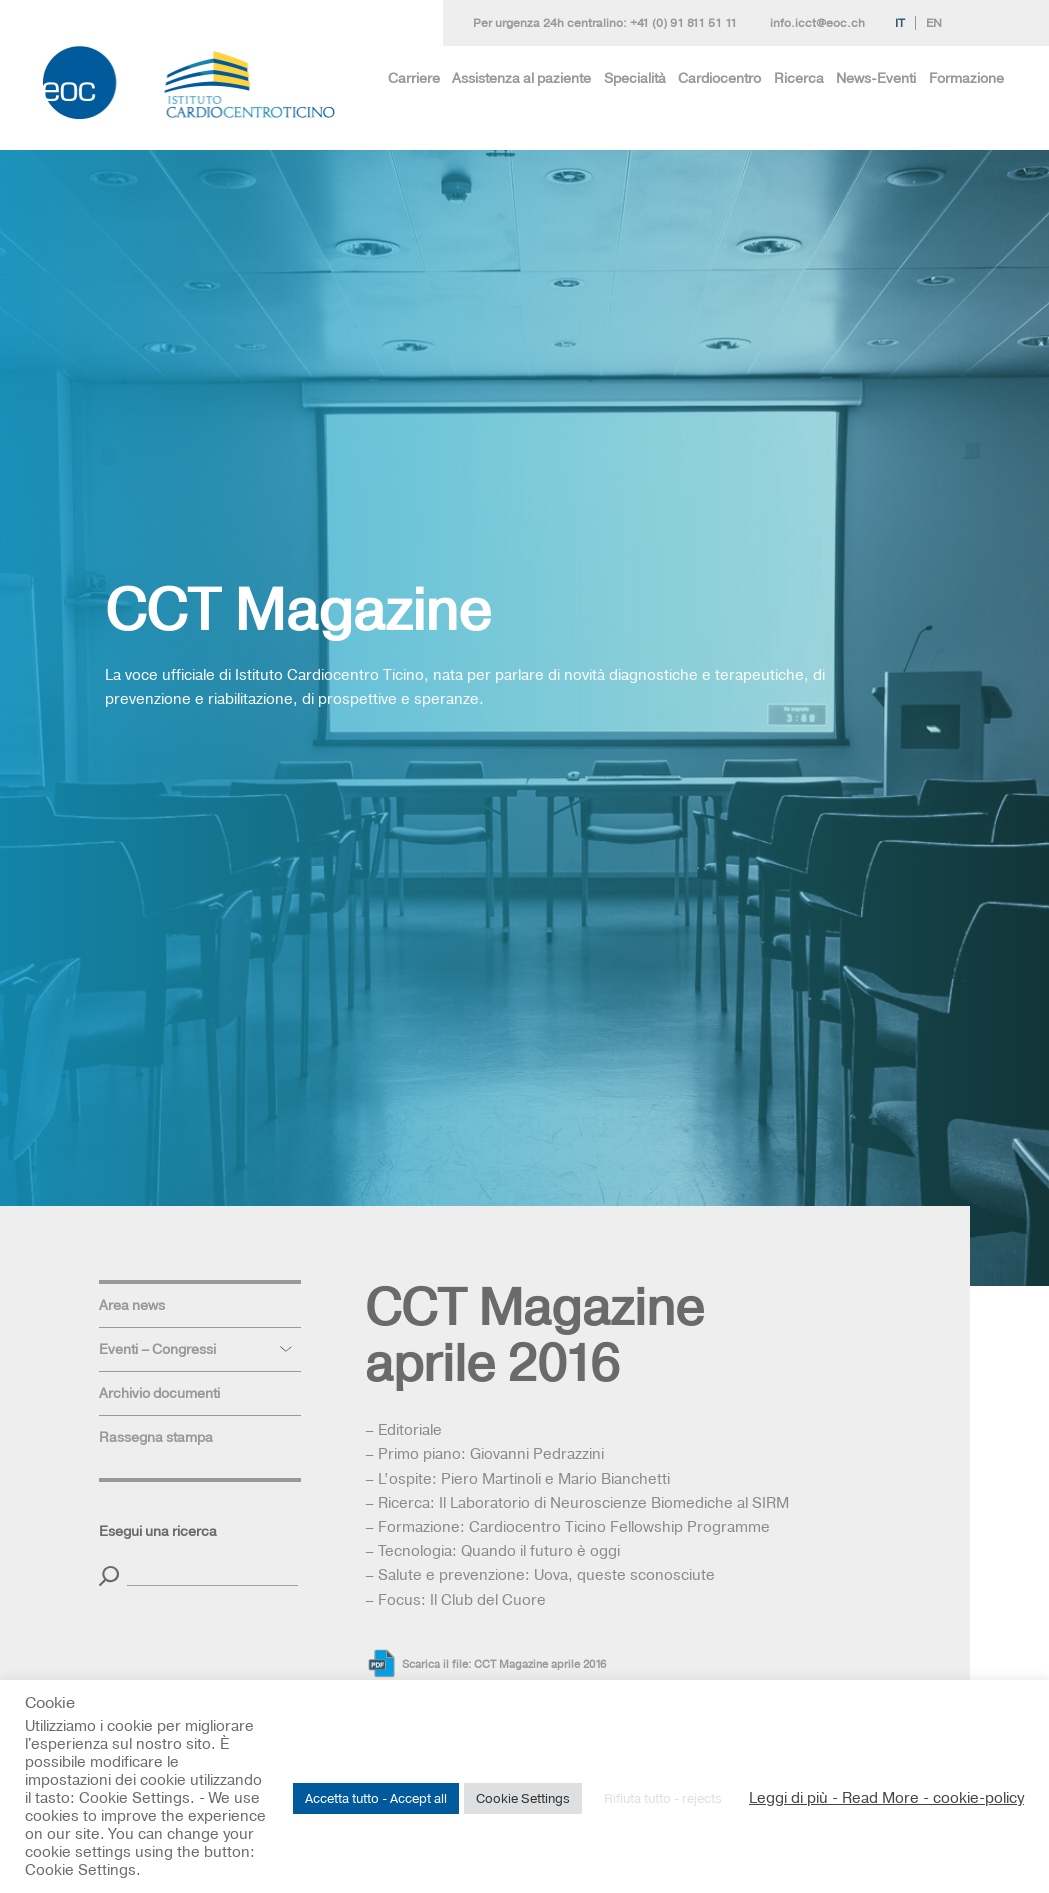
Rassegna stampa (156, 1437)
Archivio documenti (159, 1393)
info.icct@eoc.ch (817, 23)
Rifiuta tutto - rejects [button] (663, 1798)
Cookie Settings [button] (523, 1798)
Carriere (414, 78)
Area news (132, 1305)
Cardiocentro (719, 78)
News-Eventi (876, 78)
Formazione (966, 78)
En (934, 23)
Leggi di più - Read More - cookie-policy (886, 1798)
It (900, 23)
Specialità (635, 78)
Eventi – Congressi (157, 1349)
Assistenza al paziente (521, 78)
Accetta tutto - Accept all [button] (376, 1798)
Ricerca (799, 78)
